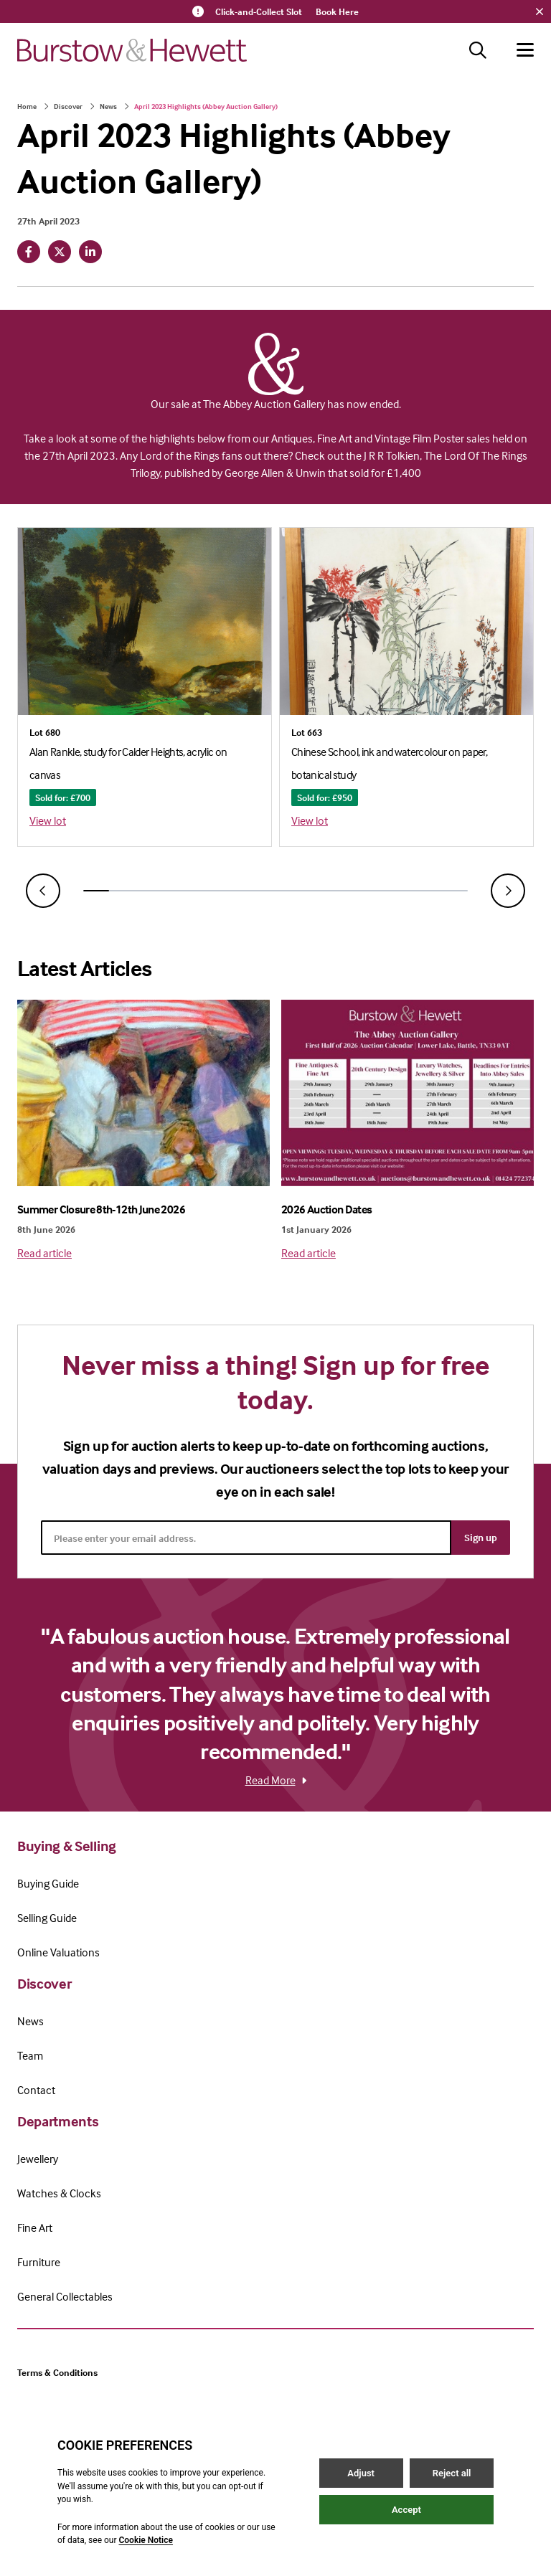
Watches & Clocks (59, 2193)
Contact (36, 2090)
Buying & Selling (66, 1846)
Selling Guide (47, 1917)
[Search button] (478, 50)
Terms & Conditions (57, 2372)
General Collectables (65, 2296)
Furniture (38, 2262)
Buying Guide (48, 1883)
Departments (57, 2121)
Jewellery (37, 2158)
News (108, 106)
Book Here (337, 11)
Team (30, 2055)
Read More (275, 1780)
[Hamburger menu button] (525, 50)
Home (27, 106)
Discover (68, 106)
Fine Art (34, 2227)
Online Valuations (58, 1952)
